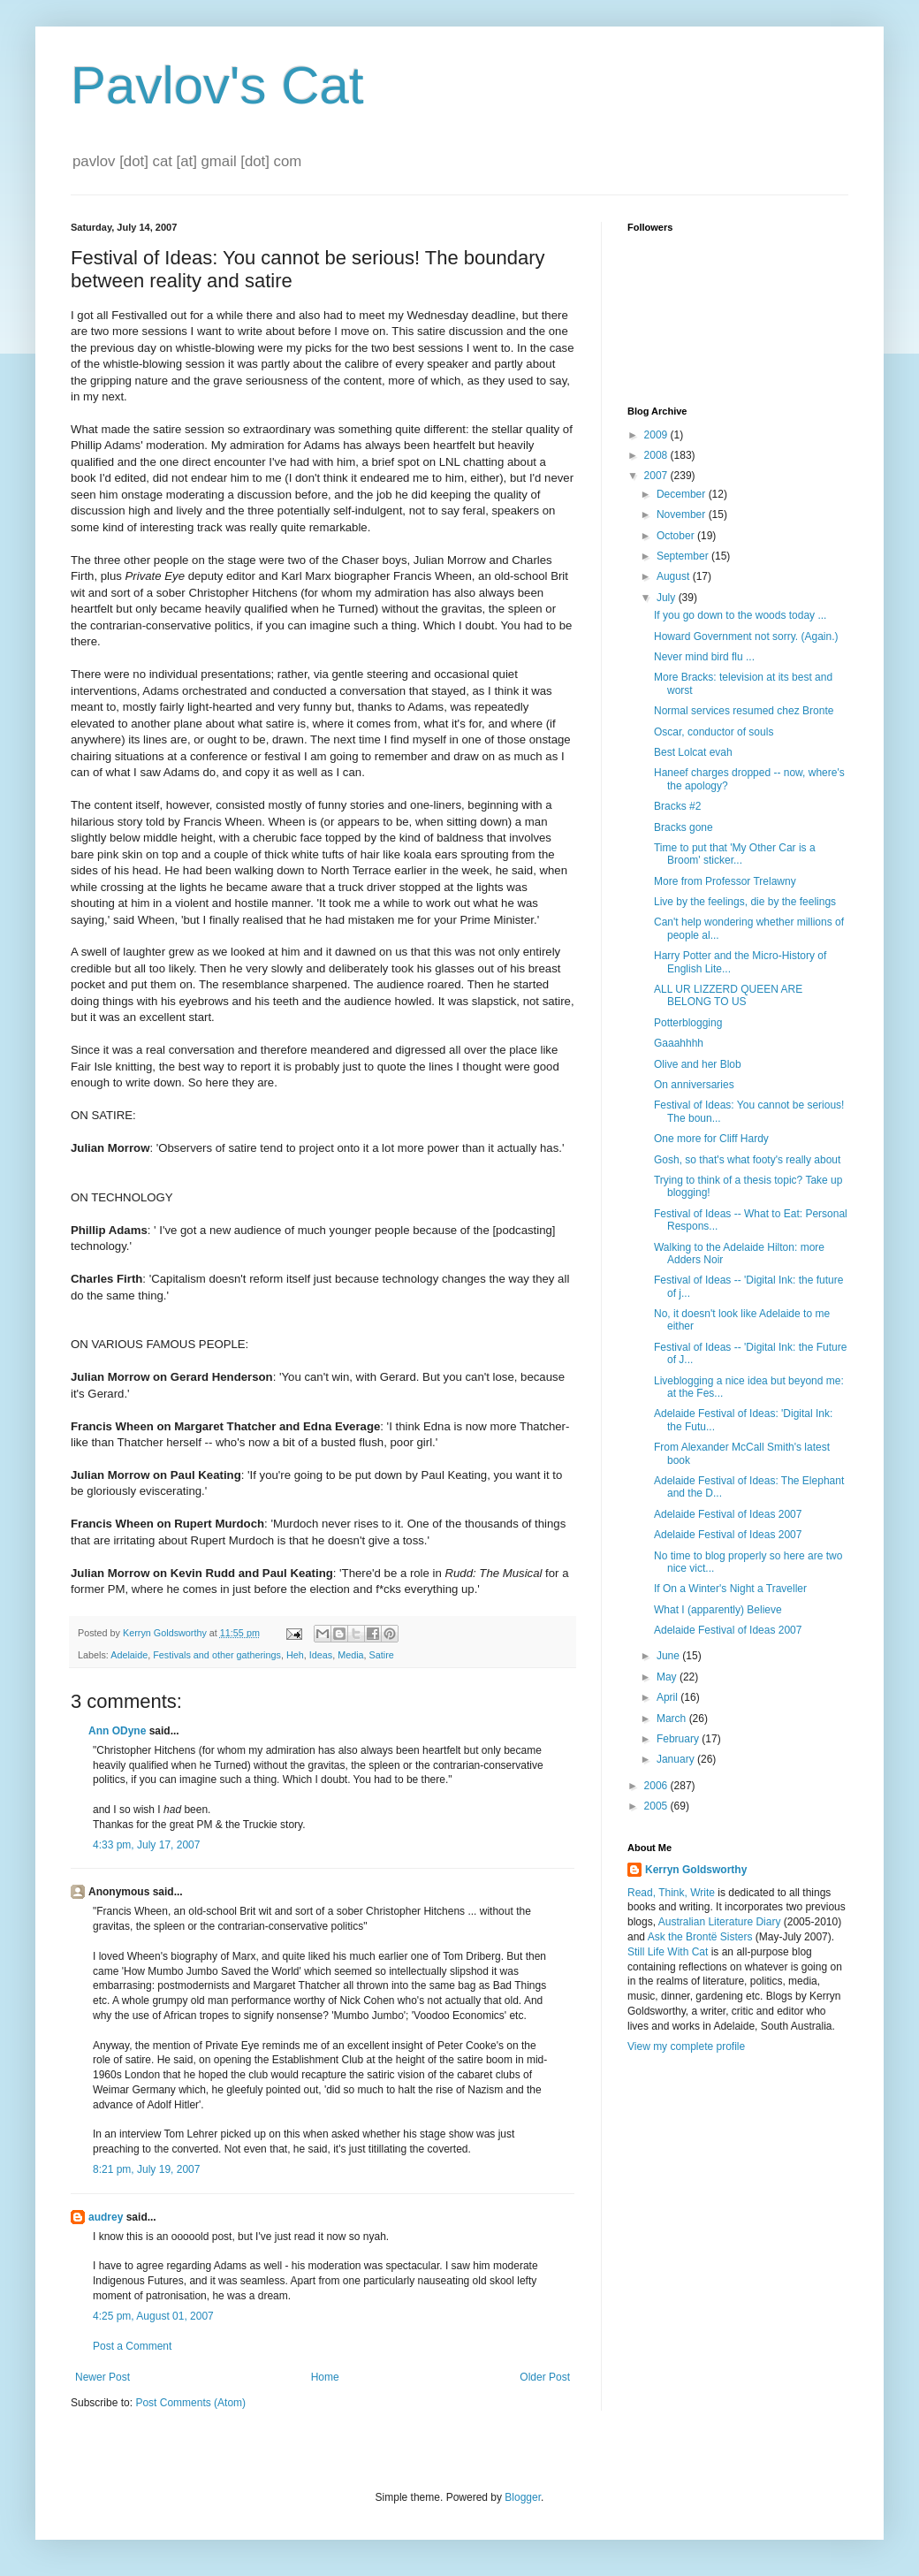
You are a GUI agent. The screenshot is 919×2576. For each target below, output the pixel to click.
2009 (657, 435)
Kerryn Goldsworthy (696, 1869)
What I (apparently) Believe (718, 1610)
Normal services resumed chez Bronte (743, 711)
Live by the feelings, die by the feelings (745, 902)
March (673, 1718)
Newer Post (102, 2377)
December (683, 494)
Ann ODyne (117, 1731)
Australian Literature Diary (719, 1922)
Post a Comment (132, 2346)
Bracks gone (683, 827)
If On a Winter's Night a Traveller (730, 1588)
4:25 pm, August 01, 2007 (153, 2316)
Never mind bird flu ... (704, 657)
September (684, 556)
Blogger (523, 2497)
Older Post (545, 2377)
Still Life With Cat (667, 1952)
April (668, 1697)
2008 (657, 455)
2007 (657, 475)
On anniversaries (694, 1084)
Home (325, 2377)
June (669, 1656)
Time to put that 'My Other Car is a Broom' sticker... (735, 854)
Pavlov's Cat (217, 85)
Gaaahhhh (678, 1043)
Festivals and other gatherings (217, 1655)
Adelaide (129, 1655)
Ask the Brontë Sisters (700, 1937)
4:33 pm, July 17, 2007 (146, 1845)
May (668, 1677)
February (679, 1739)
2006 (657, 1786)
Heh (295, 1655)
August (675, 576)
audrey (105, 2217)
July (668, 597)
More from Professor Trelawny (725, 881)
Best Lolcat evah (693, 752)
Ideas (320, 1655)
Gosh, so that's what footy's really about (747, 1160)
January (677, 1759)
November (683, 514)
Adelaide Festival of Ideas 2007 (727, 1514)
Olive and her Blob (697, 1064)
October (677, 536)
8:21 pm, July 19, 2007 (146, 2169)
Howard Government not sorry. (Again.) (746, 636)
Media (350, 1655)
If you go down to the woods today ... (740, 615)
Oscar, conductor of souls (713, 732)
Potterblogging (688, 1023)
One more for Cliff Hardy (711, 1138)
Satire (381, 1655)
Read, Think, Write (671, 1892)
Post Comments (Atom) (190, 2403)
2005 (657, 1806)
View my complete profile (686, 2046)
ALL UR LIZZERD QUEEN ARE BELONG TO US (728, 995)
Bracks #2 (677, 806)
